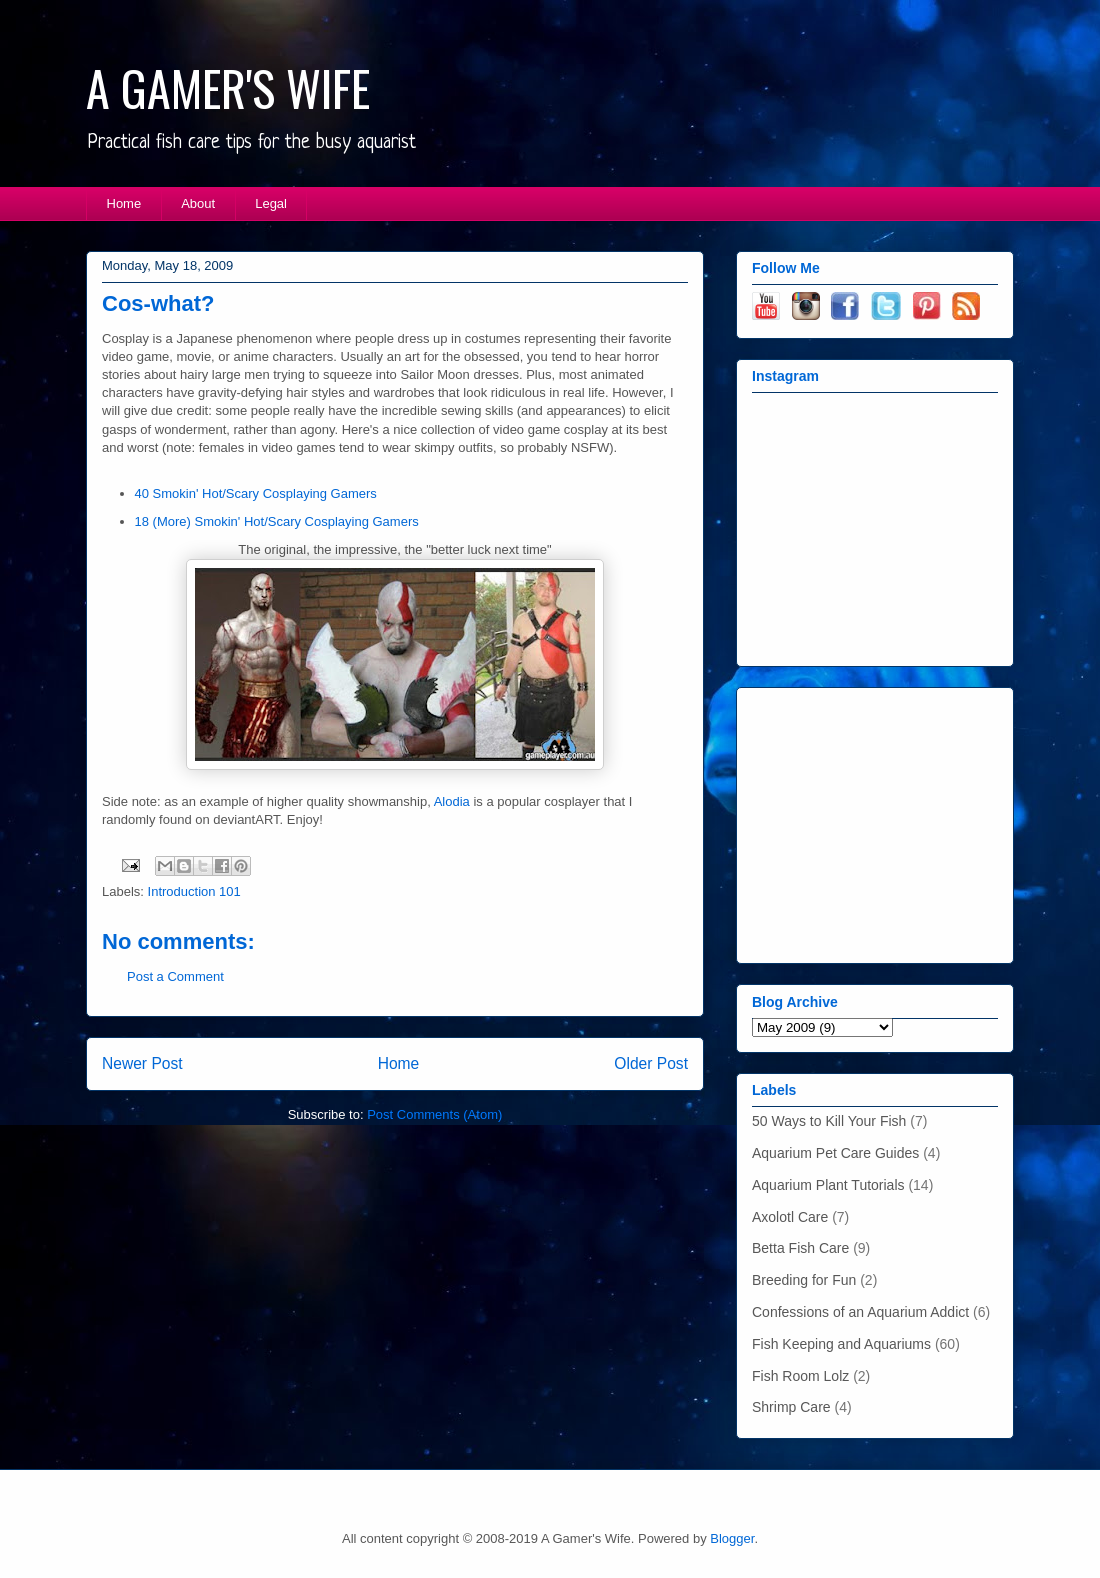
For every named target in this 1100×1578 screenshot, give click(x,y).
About (198, 203)
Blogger (732, 1538)
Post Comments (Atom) (434, 1114)
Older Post (651, 1063)
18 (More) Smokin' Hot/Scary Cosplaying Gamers (277, 521)
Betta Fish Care (800, 1248)
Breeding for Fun (804, 1280)
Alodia (452, 801)
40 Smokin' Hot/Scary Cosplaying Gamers (256, 493)
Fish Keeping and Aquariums (841, 1344)
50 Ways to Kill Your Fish (829, 1121)
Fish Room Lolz (800, 1376)
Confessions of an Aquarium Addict (860, 1312)
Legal (271, 203)
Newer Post (142, 1063)
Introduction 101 (194, 891)
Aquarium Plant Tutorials (828, 1185)
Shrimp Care (791, 1407)
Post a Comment (175, 976)
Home (124, 203)
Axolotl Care (790, 1217)
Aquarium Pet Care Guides (835, 1153)
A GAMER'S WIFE (228, 87)
